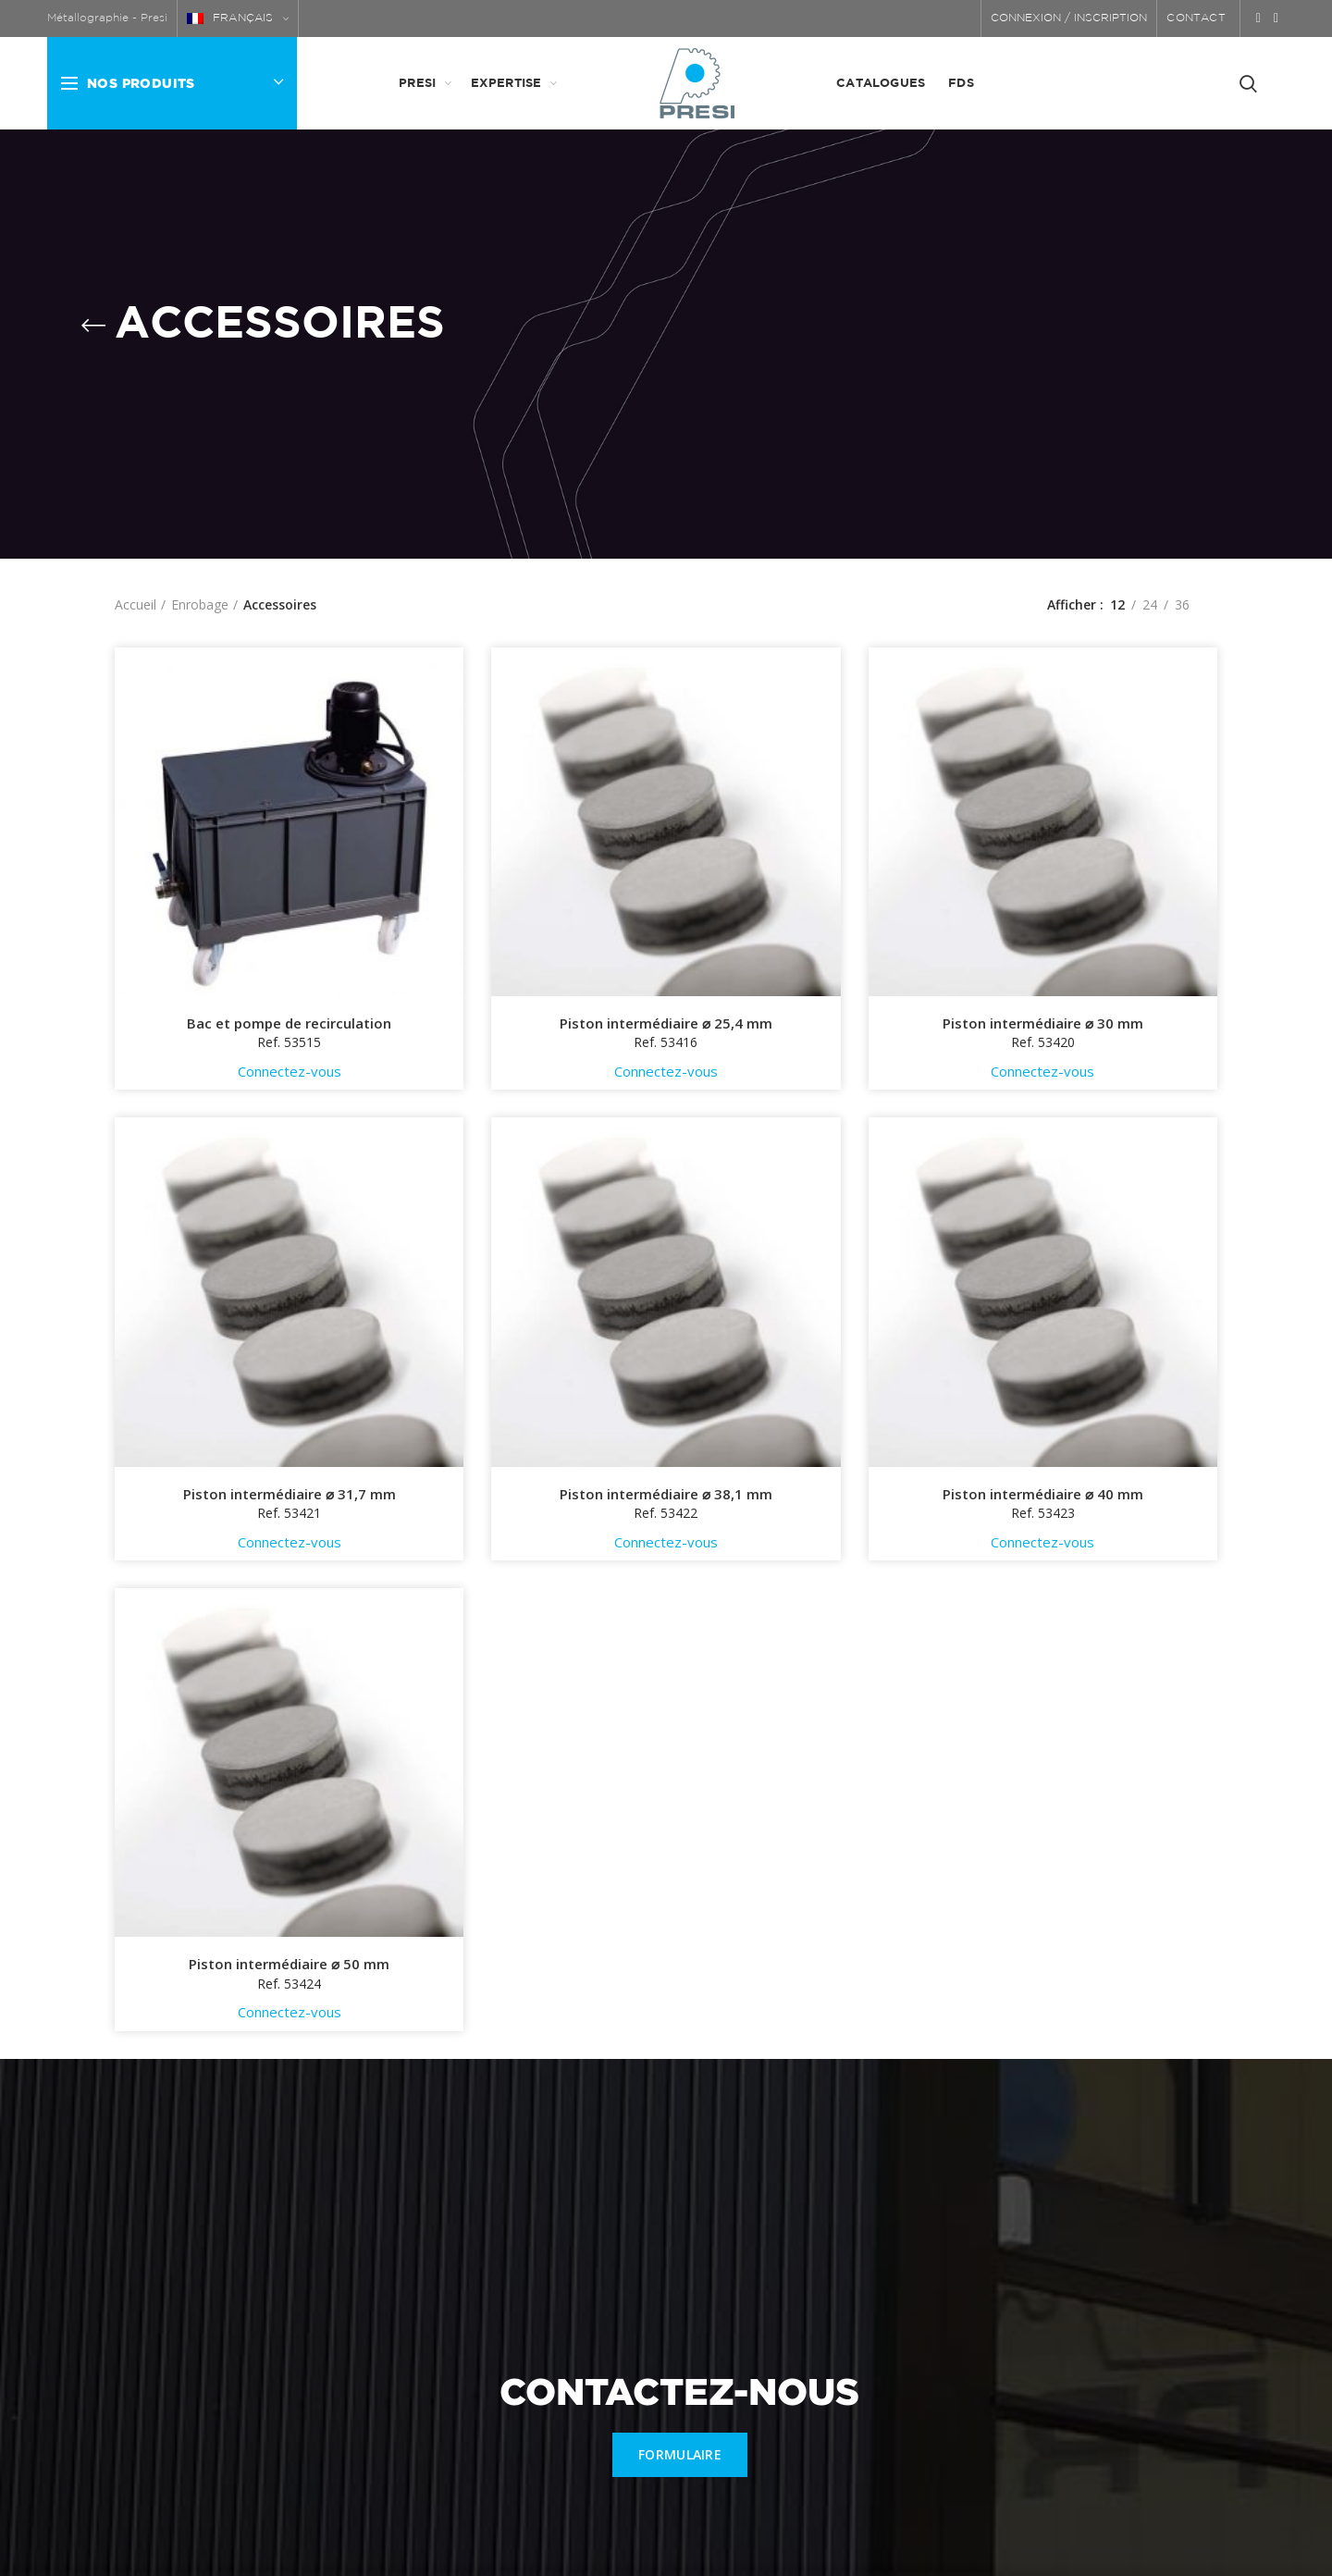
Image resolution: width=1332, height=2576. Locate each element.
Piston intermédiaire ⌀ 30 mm (1043, 1023)
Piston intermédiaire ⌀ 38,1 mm (666, 1494)
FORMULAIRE (680, 2454)
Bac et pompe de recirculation (289, 1023)
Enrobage (199, 604)
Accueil (135, 604)
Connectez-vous (289, 1071)
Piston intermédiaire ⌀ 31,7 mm (289, 1494)
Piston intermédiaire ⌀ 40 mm (1043, 1494)
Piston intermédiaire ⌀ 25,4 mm (666, 1023)
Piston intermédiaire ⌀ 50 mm (289, 1964)
